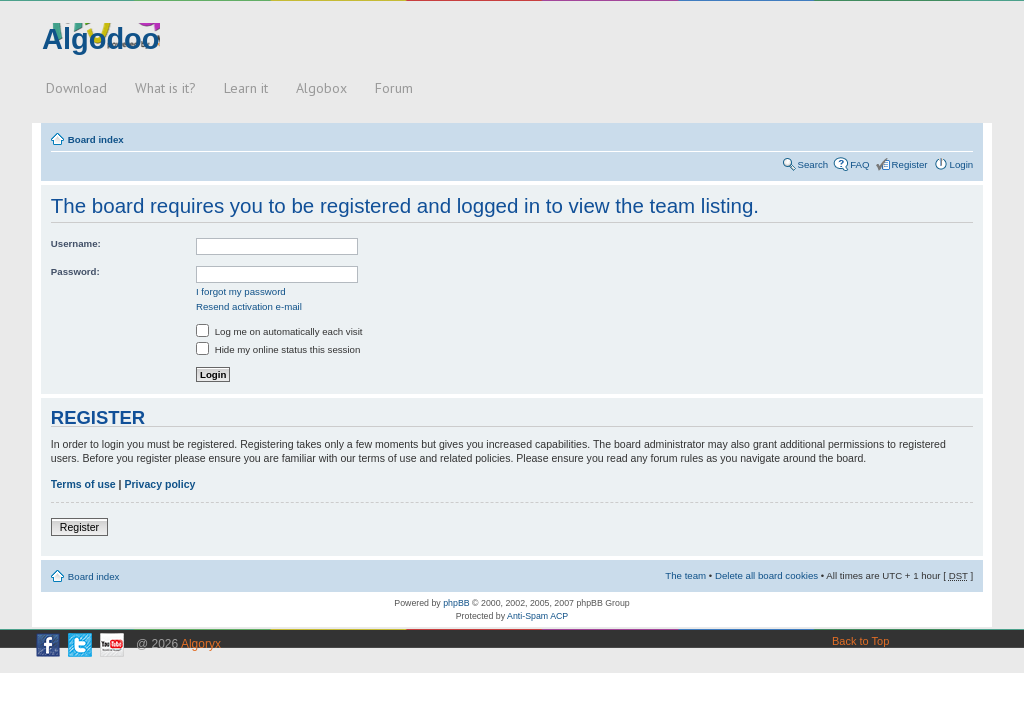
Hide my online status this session (278, 349)
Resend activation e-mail (249, 306)
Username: (76, 243)
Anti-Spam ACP (537, 616)
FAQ (859, 164)
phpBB (456, 603)
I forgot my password (241, 291)
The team (685, 575)
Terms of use (83, 484)
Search (813, 164)
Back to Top (860, 641)
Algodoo (101, 39)
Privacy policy (159, 484)
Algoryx (201, 644)
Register (910, 164)
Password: (75, 271)
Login (962, 164)
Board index (96, 139)
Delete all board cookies (766, 575)
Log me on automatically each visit (279, 331)
